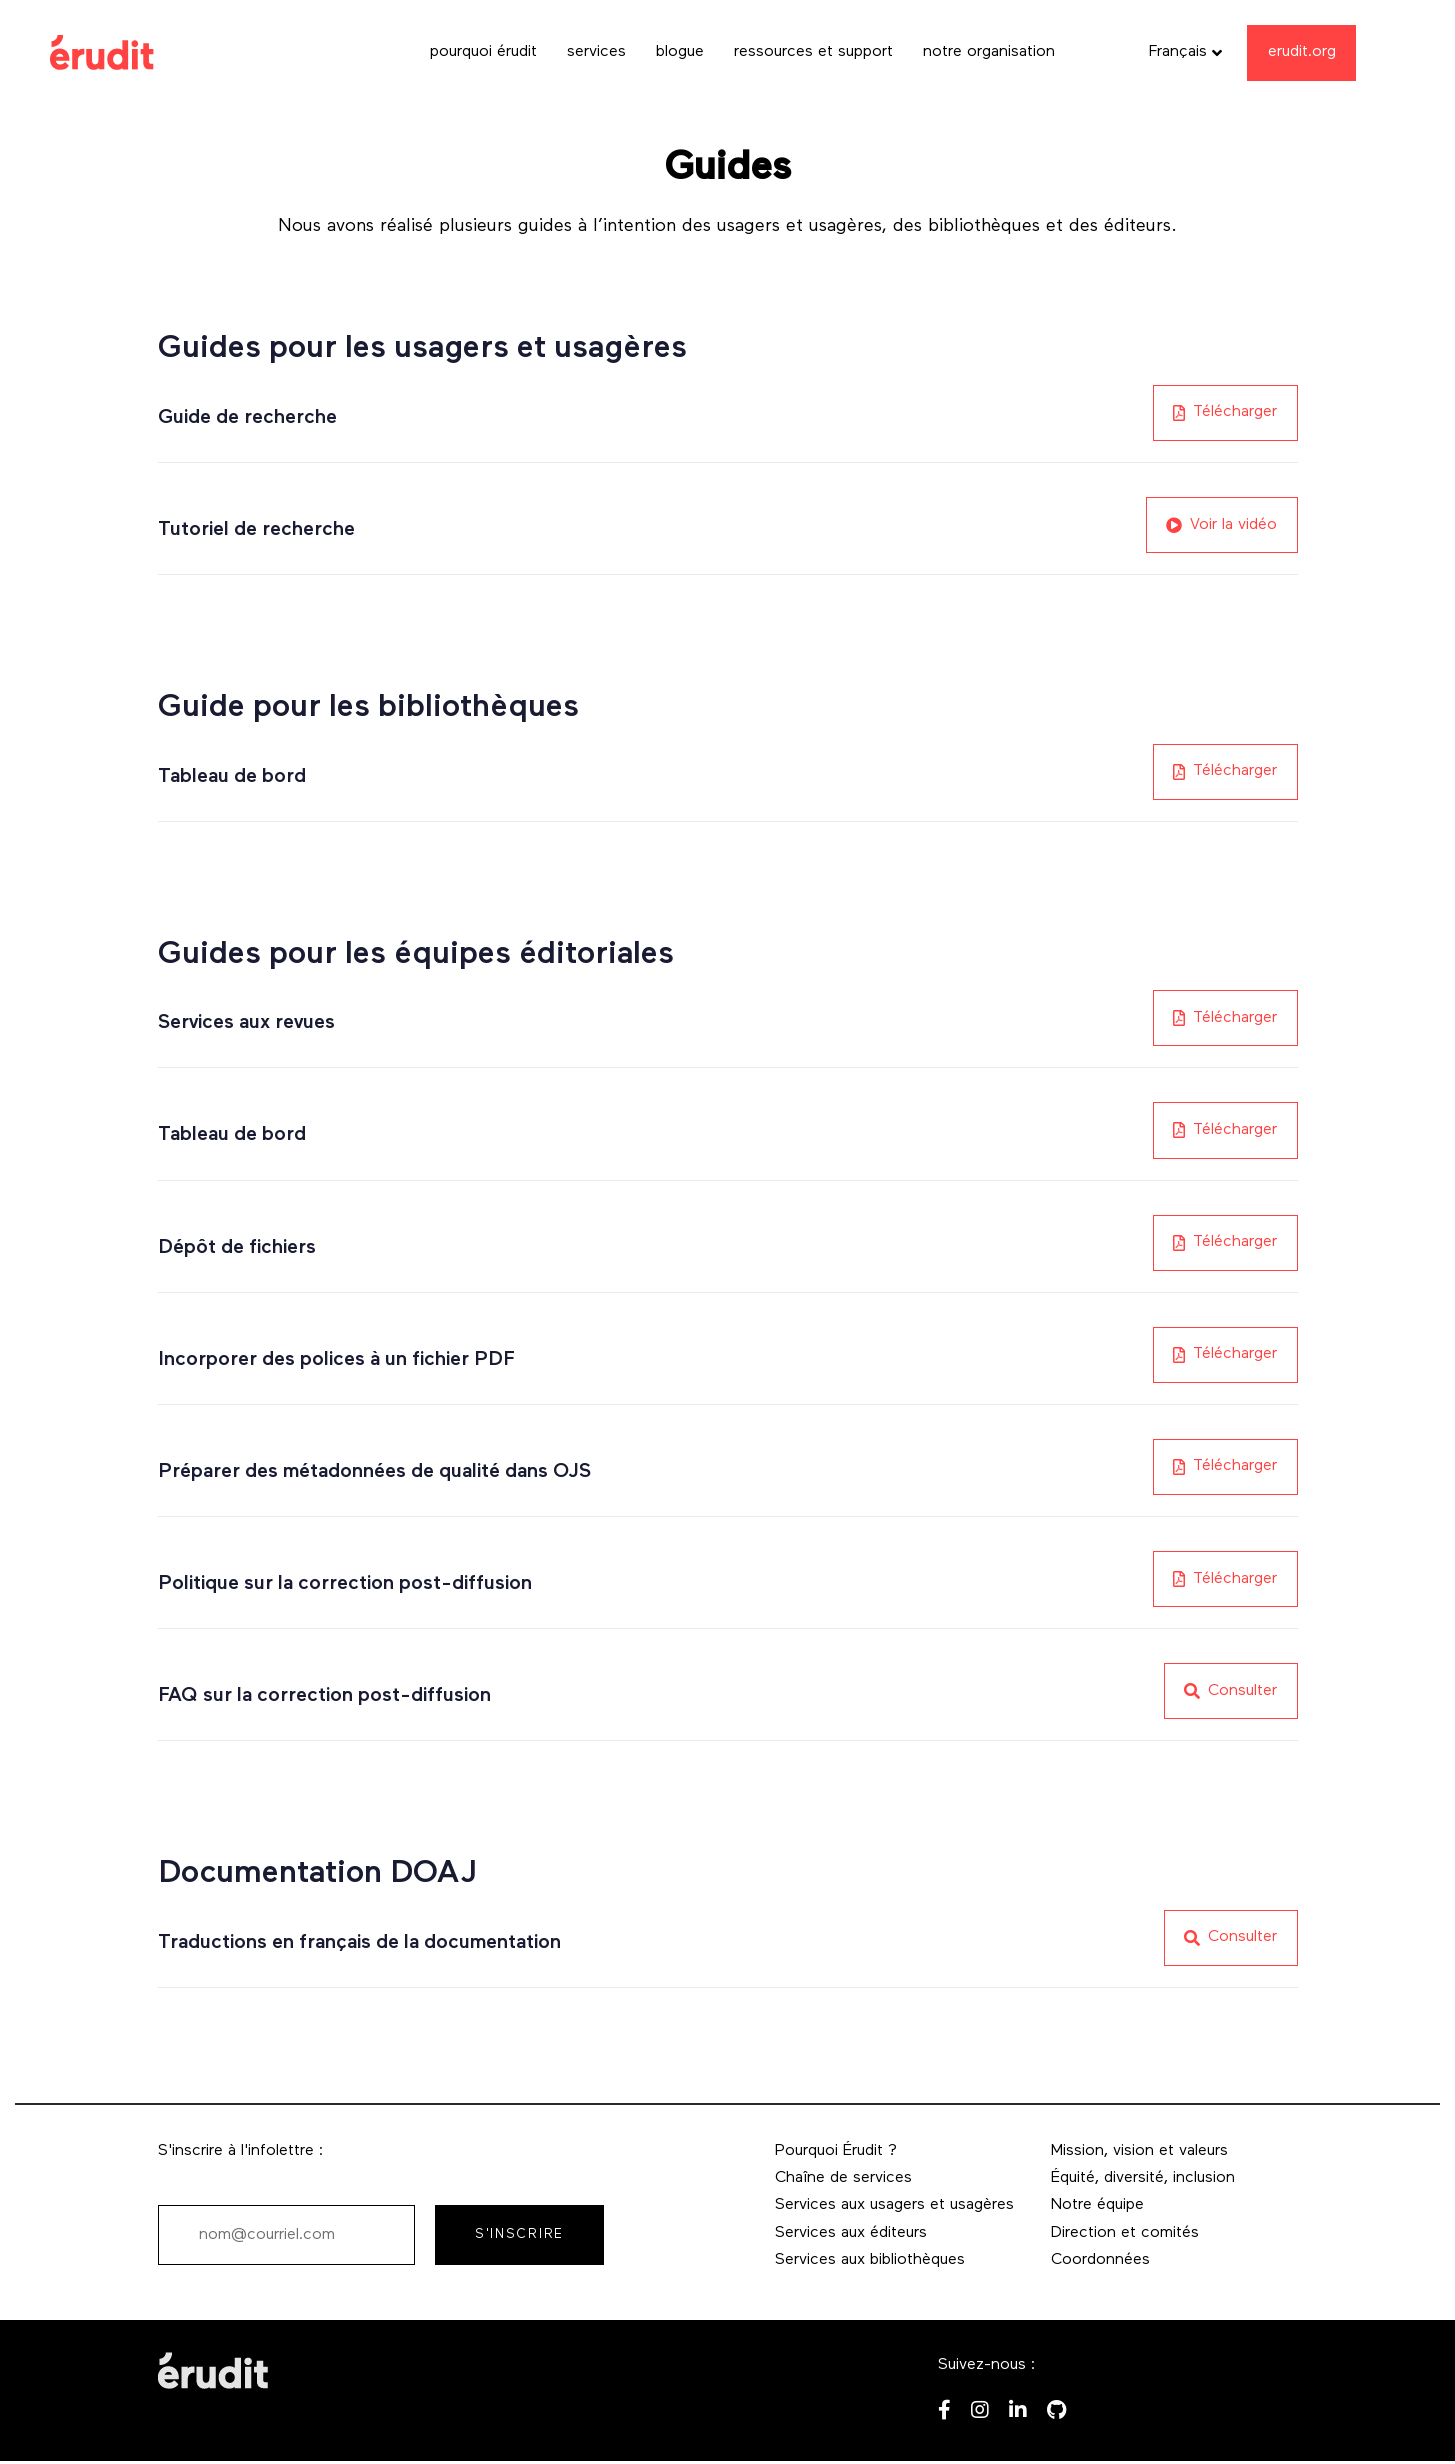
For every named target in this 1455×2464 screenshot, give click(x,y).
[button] (1186, 52)
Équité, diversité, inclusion (1143, 2178)
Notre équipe (1097, 2205)
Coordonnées (1100, 2260)
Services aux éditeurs (851, 2233)
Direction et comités (1125, 2233)
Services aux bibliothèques (870, 2260)
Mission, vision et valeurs (1139, 2151)
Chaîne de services (843, 2178)
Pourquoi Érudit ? (836, 2151)
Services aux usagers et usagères (894, 2205)
